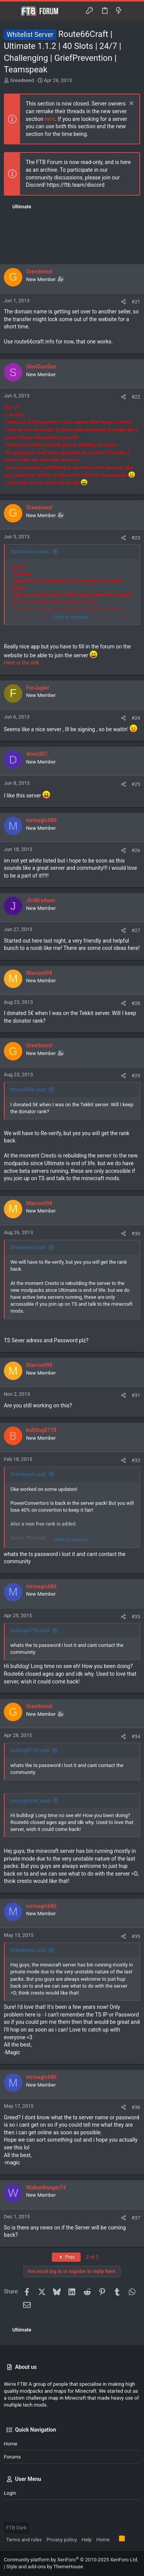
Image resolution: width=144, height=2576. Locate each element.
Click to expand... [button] (72, 617)
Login (10, 2493)
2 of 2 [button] (92, 2257)
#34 (135, 1736)
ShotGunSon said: (30, 551)
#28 (135, 1003)
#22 (135, 397)
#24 (135, 718)
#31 (135, 1395)
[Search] (132, 11)
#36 (135, 2107)
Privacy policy (61, 2540)
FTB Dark (16, 2528)
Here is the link (21, 663)
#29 (135, 1076)
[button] (11, 11)
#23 (135, 538)
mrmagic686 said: (30, 1801)
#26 (135, 850)
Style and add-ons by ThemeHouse (44, 2566)
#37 (135, 2218)
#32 (135, 1460)
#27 (135, 930)
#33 (135, 1617)
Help (86, 2540)
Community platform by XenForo (71, 2560)
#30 (135, 1233)
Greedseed (22, 80)
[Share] (123, 301)
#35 (135, 1936)
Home (10, 2444)
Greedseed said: (28, 1247)
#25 (135, 784)
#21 (135, 302)
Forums (12, 2457)
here (50, 119)
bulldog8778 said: (30, 1630)
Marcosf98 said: (28, 1089)
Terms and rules (24, 2540)
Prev (66, 2257)
